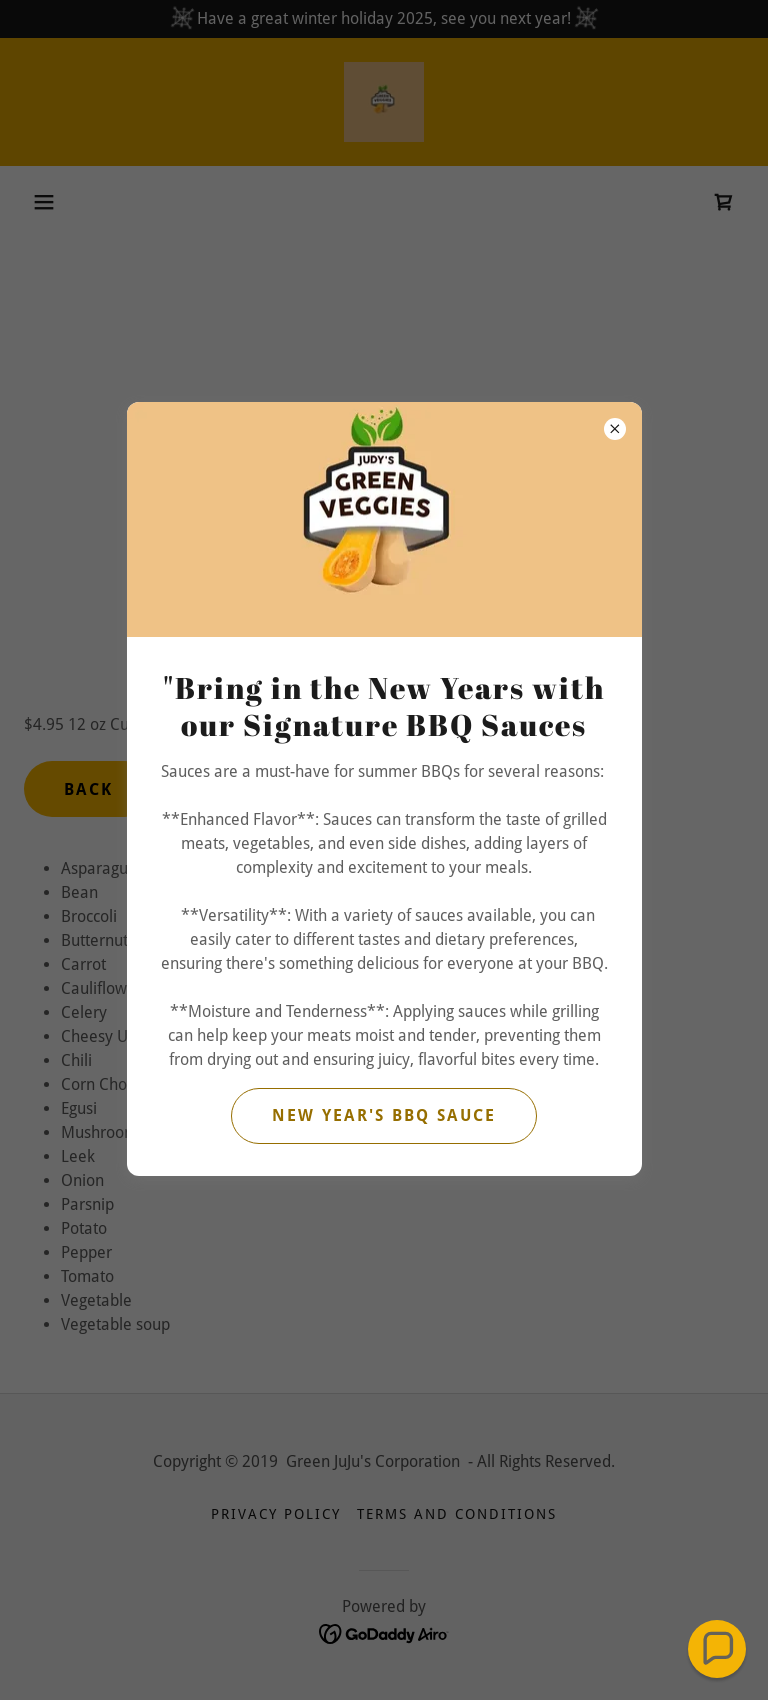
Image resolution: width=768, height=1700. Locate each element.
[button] (717, 1649)
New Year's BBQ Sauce (384, 1115)
